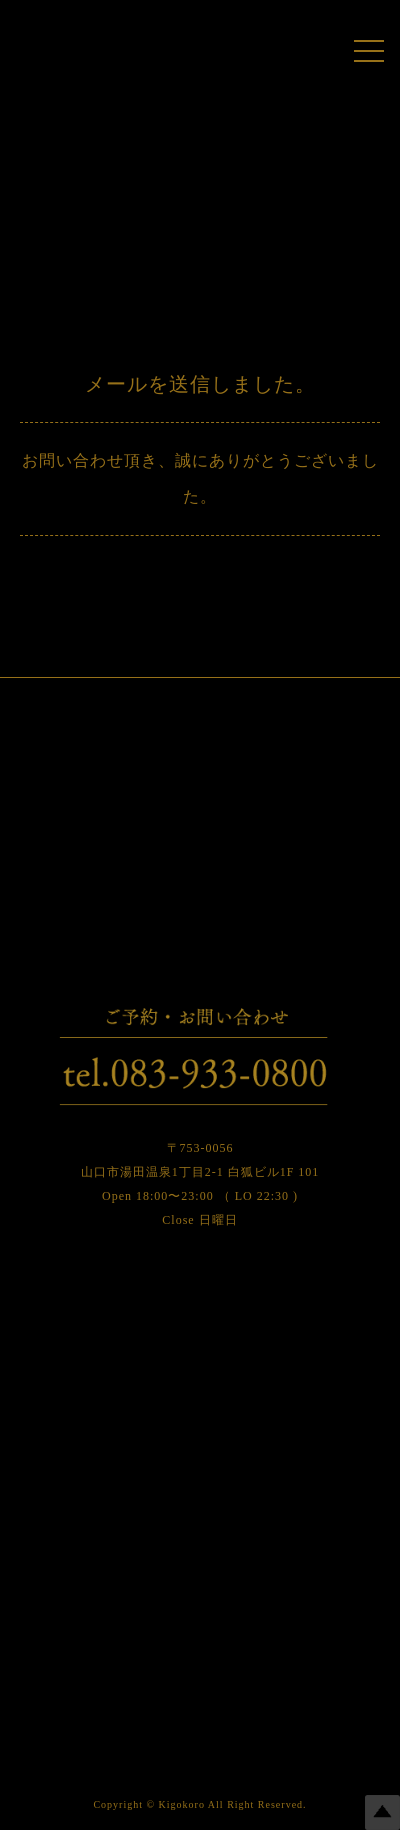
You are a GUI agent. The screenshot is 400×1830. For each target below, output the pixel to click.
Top (382, 1812)
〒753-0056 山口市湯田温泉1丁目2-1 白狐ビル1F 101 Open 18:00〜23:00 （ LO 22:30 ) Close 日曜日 (200, 1184)
